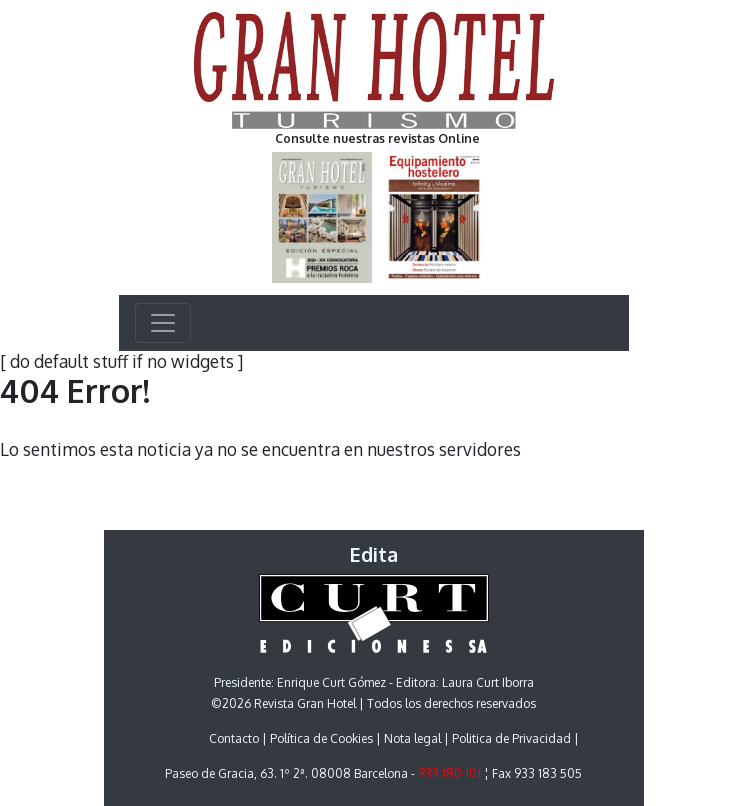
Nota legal (412, 738)
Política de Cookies (321, 738)
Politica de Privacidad (511, 738)
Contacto (234, 738)
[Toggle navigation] (163, 323)
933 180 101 (449, 773)
